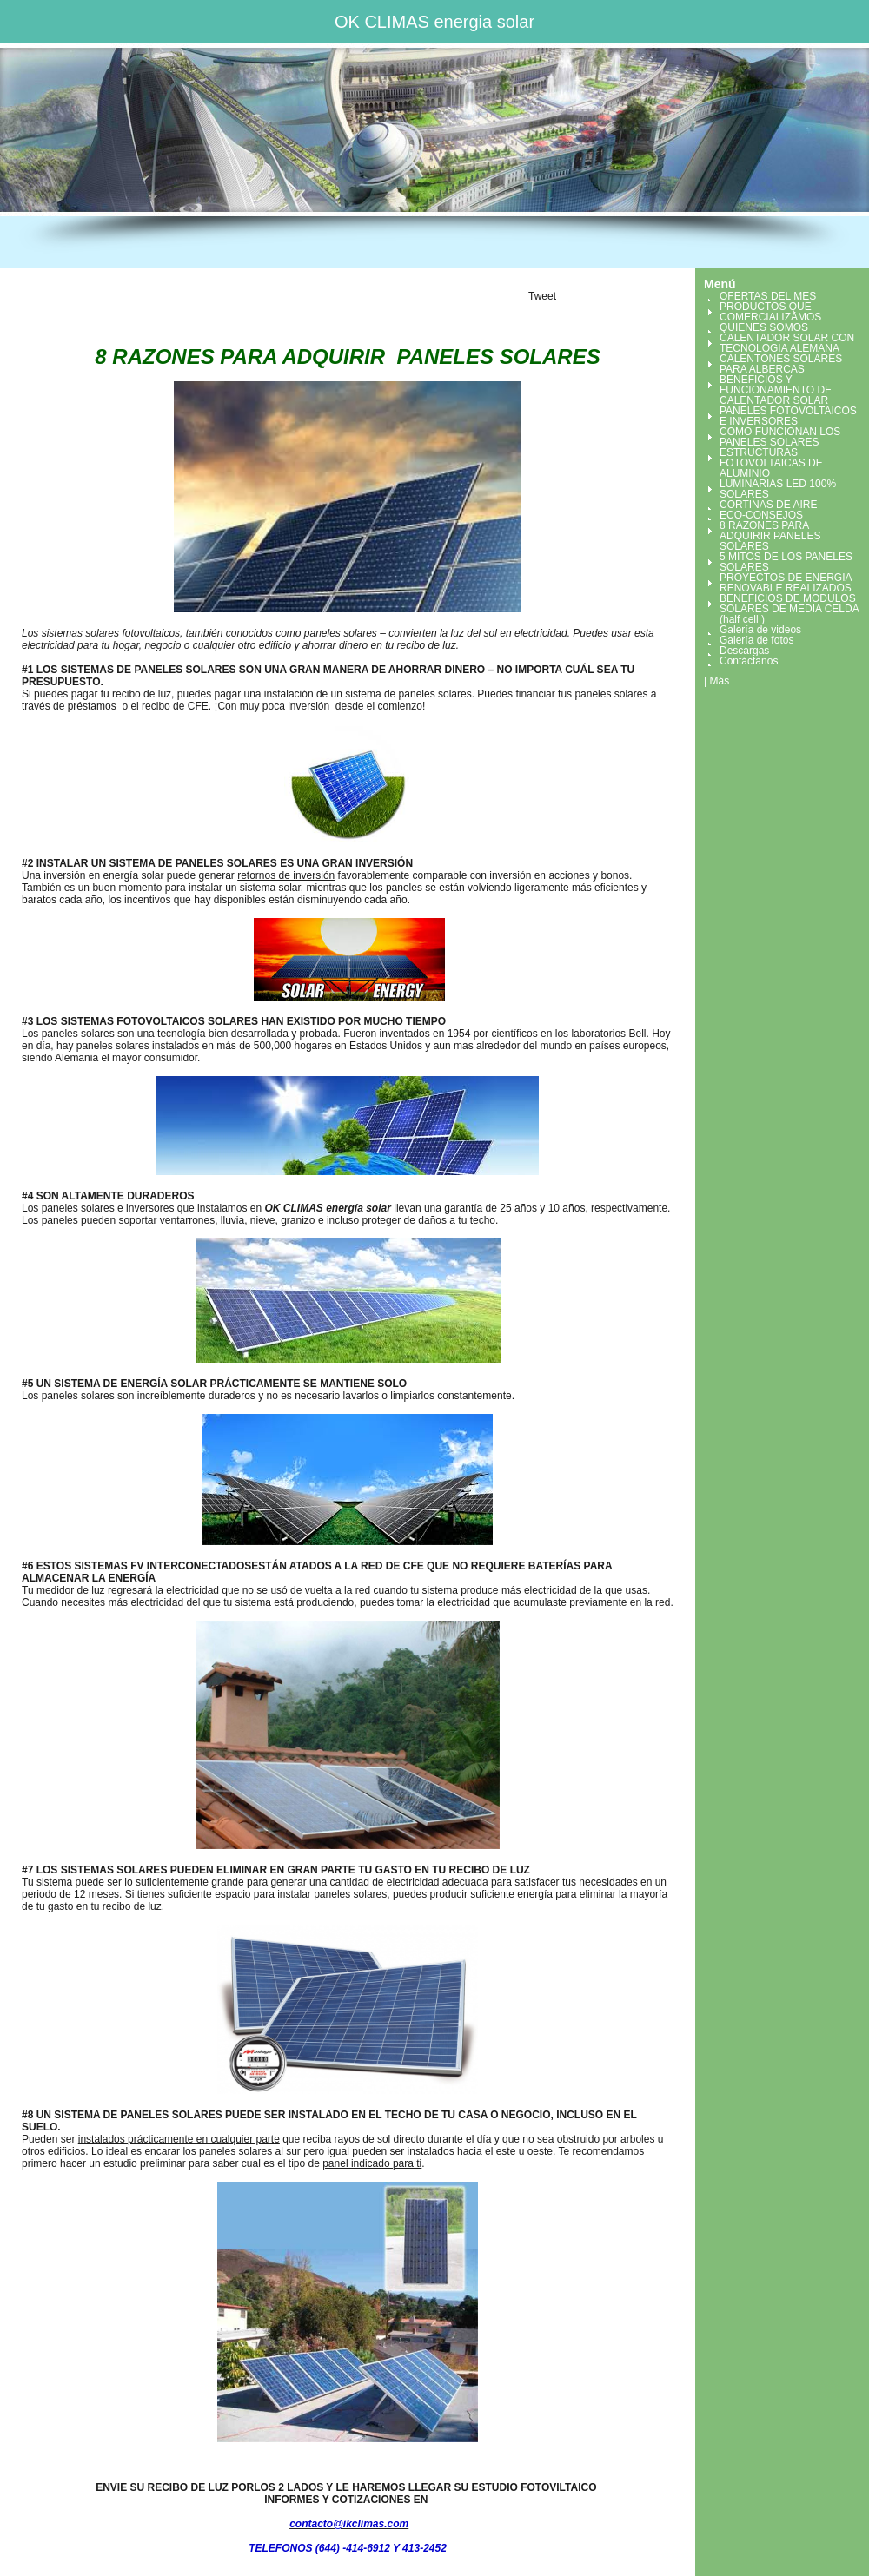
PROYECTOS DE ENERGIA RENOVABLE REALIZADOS (786, 582)
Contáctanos (749, 661)
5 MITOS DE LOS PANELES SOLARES (786, 562)
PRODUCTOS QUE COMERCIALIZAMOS (770, 312)
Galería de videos (760, 630)
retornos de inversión (286, 875)
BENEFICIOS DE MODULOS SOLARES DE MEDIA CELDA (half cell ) (789, 608)
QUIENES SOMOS (764, 327)
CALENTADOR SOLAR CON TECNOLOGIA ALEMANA (787, 343)
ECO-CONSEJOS (761, 515)
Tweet (542, 296)
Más (719, 681)
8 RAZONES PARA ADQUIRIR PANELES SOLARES (770, 535)
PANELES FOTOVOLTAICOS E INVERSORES (788, 416)
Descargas (744, 650)
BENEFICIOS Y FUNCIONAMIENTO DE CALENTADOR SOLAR (776, 389)
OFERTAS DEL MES (768, 296)
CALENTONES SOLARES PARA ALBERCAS (781, 364)
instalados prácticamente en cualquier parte (179, 2139)
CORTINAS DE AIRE (768, 505)
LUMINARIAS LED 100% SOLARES (778, 489)
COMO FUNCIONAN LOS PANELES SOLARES (780, 437)
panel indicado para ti (371, 2163)
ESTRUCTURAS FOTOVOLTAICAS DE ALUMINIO (771, 462)
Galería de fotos (756, 640)
